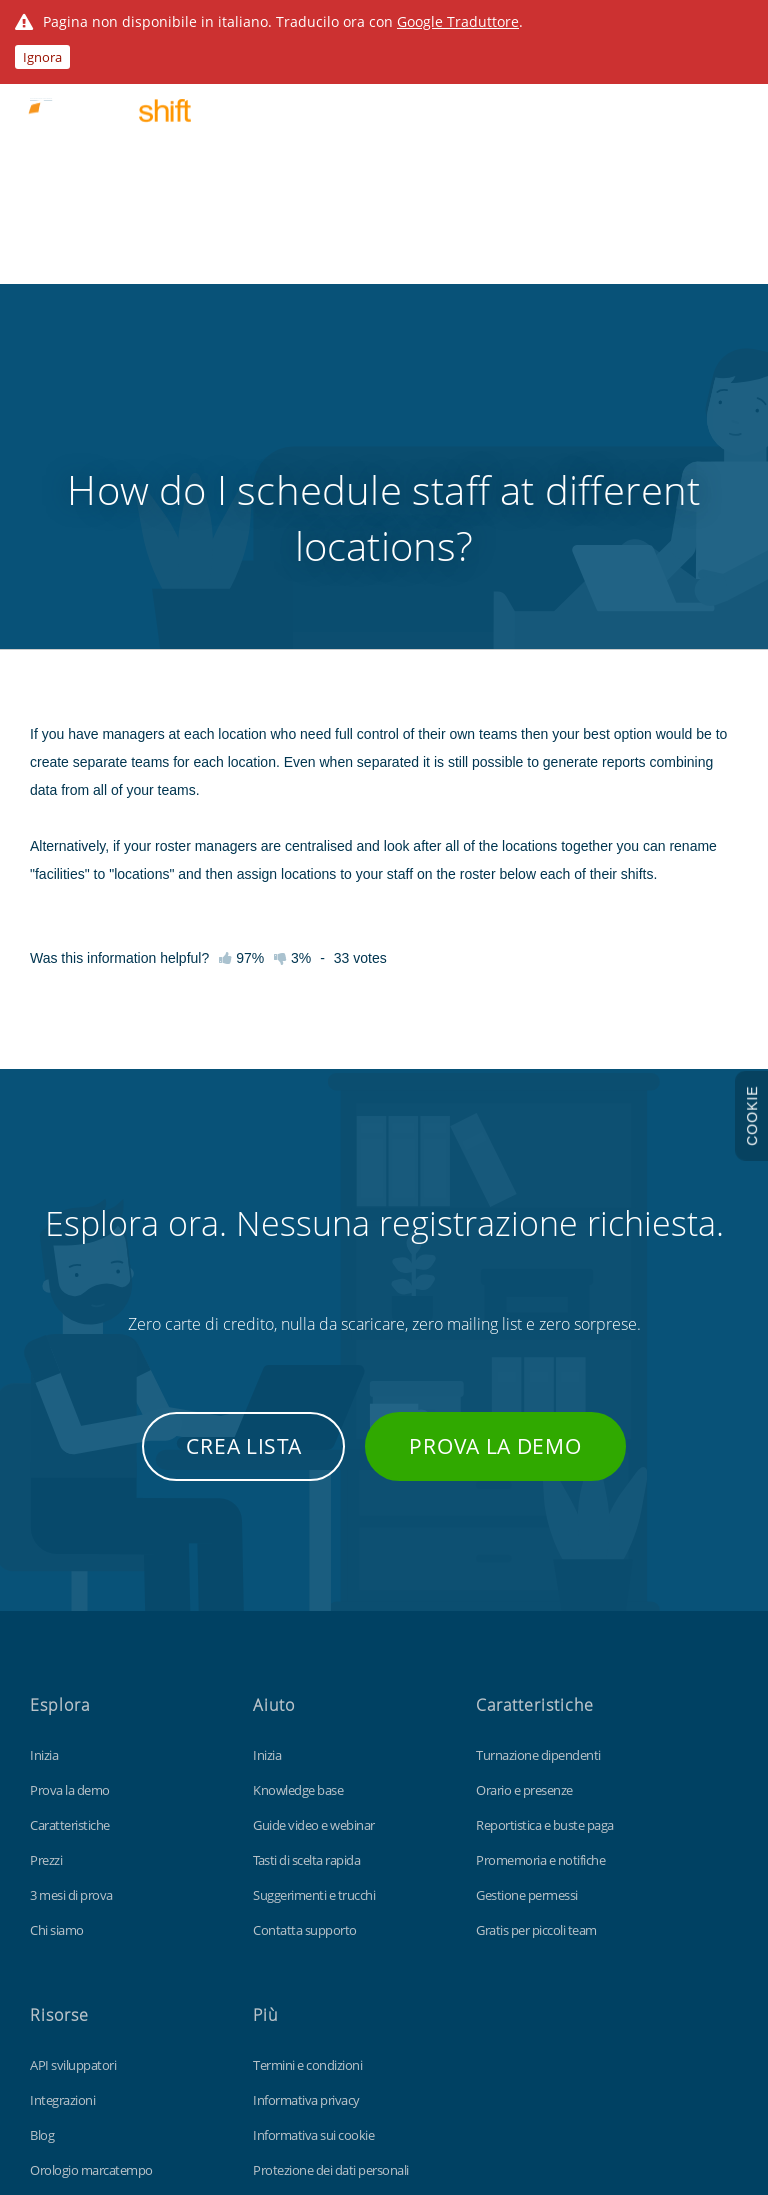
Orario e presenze (524, 1545)
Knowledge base (298, 1545)
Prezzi (46, 1615)
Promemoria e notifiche (540, 1615)
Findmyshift (112, 2104)
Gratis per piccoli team (536, 1685)
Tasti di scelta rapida (306, 1615)
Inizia (44, 1510)
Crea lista (243, 1201)
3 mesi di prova (71, 1650)
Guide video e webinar (314, 1580)
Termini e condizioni (307, 1820)
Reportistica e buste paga (545, 1580)
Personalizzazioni (77, 1960)
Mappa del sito (293, 1960)
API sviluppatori (73, 1820)
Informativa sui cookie (313, 1890)
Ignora (42, 57)
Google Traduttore (458, 21)
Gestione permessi (527, 1650)
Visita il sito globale (303, 1995)
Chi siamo (57, 1685)
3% (292, 713)
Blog (42, 1890)
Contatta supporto (305, 1685)
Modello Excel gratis (84, 1995)
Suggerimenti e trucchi (314, 1650)
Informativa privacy (306, 1855)
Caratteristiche (70, 1580)
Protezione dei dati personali (331, 1925)
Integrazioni (62, 1855)
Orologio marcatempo (91, 1925)
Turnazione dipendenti (538, 1510)
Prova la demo (495, 1201)
